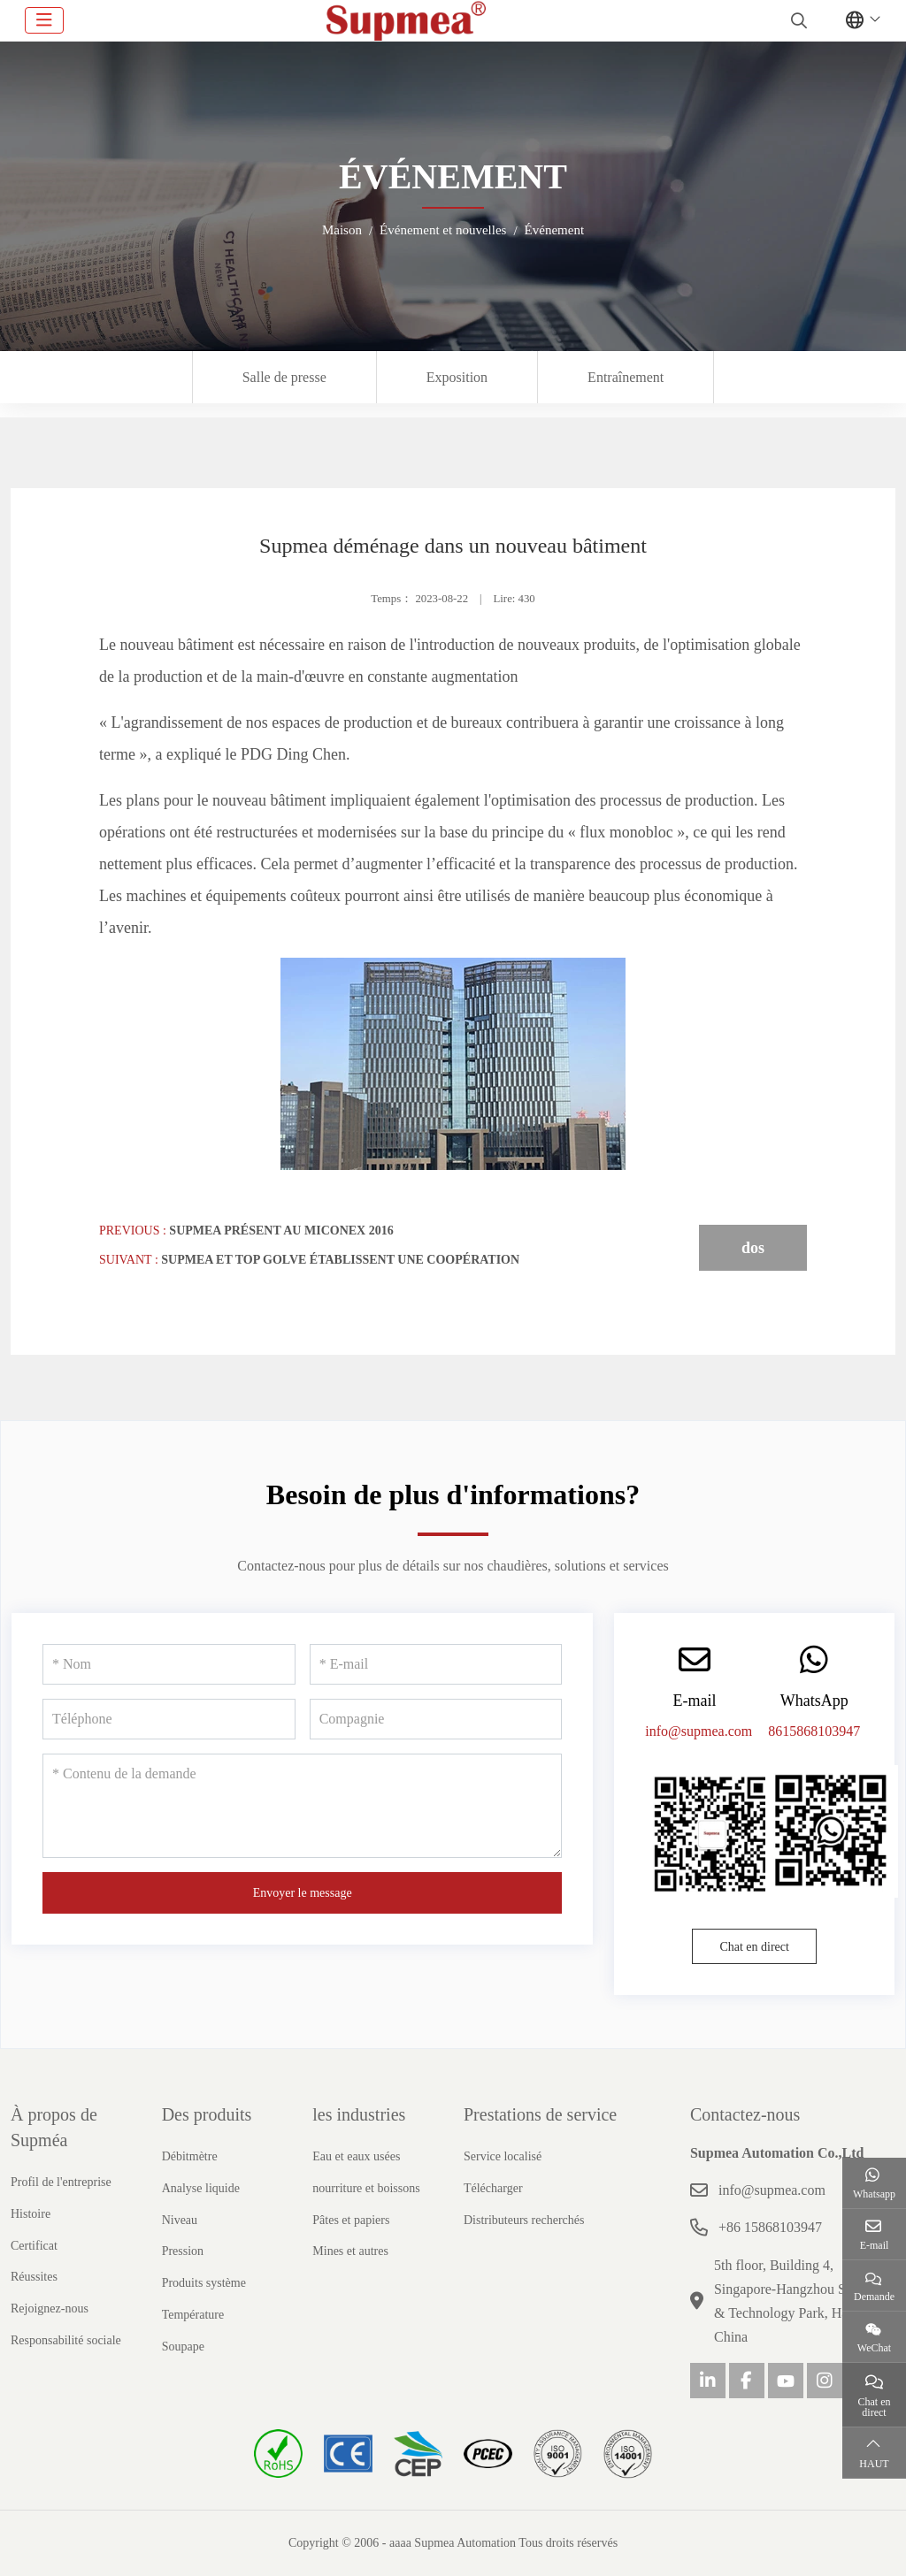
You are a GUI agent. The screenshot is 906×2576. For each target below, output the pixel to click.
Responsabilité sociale (66, 2340)
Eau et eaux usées (356, 2156)
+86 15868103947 (770, 2227)
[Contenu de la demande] (302, 1806)
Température (193, 2314)
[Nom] (169, 1664)
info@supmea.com (698, 1731)
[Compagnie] (436, 1719)
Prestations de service (540, 2114)
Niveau (179, 2220)
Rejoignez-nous (49, 2308)
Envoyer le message (302, 1893)
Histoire (30, 2214)
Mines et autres (350, 2251)
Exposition (457, 377)
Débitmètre (190, 2156)
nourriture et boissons (365, 2188)
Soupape (183, 2346)
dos (752, 1248)
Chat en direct (754, 1946)
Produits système (204, 2282)
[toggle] (44, 20)
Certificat (34, 2245)
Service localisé (502, 2156)
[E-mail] (436, 1664)
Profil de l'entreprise (61, 2182)
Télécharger (493, 2188)
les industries (358, 2114)
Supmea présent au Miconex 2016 (281, 1230)
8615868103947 (814, 1731)
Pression (182, 2251)
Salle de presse (284, 377)
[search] (796, 20)
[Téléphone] (169, 1719)
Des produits (207, 2114)
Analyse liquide (201, 2188)
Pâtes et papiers (350, 2220)
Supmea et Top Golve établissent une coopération (340, 1259)
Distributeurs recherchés (524, 2220)
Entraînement (625, 377)
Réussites (34, 2276)
